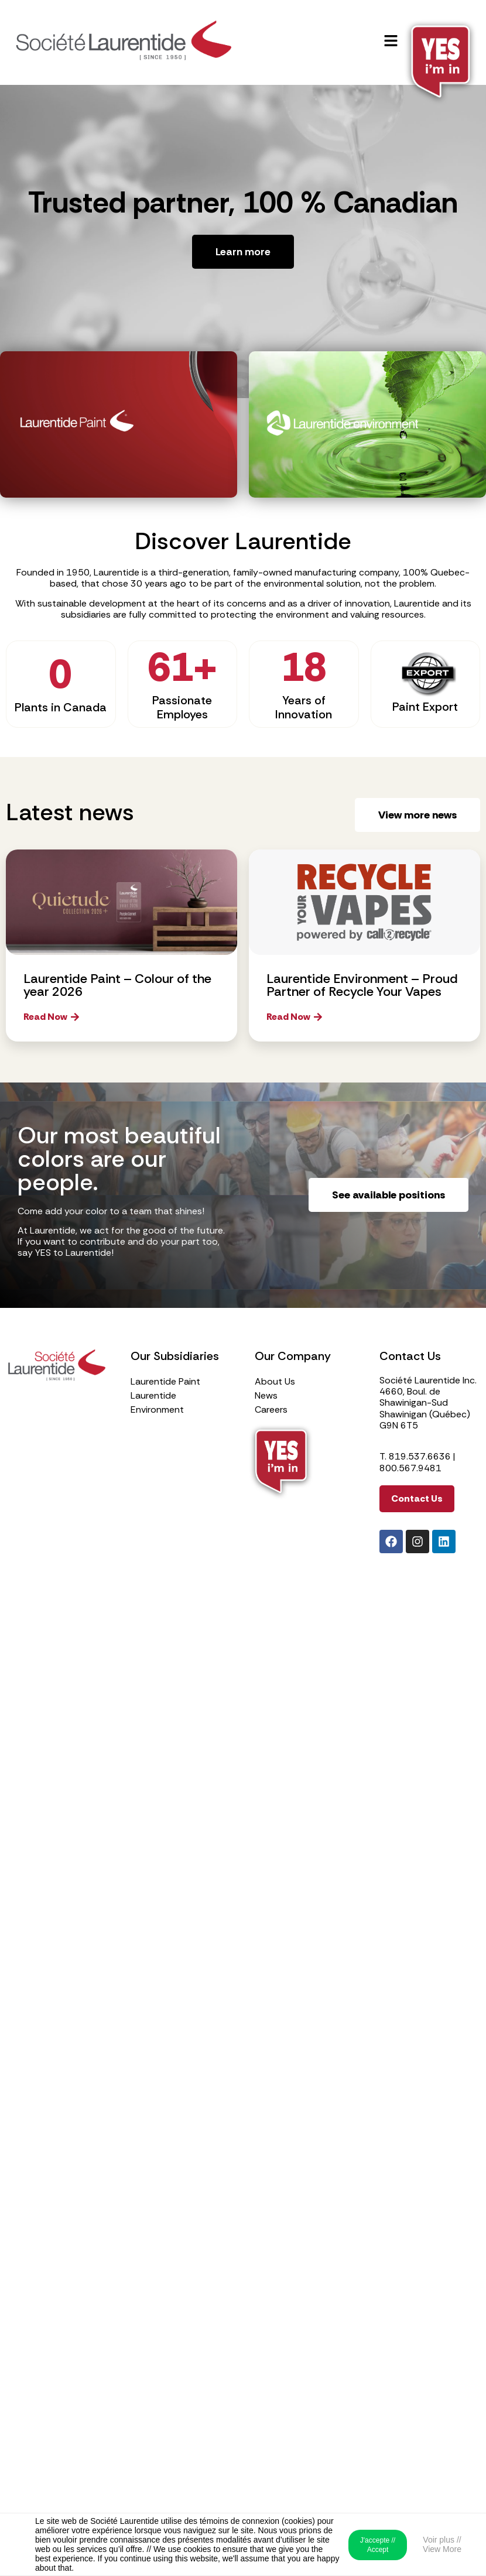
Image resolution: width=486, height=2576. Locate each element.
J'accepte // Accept (377, 2545)
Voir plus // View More (442, 2544)
